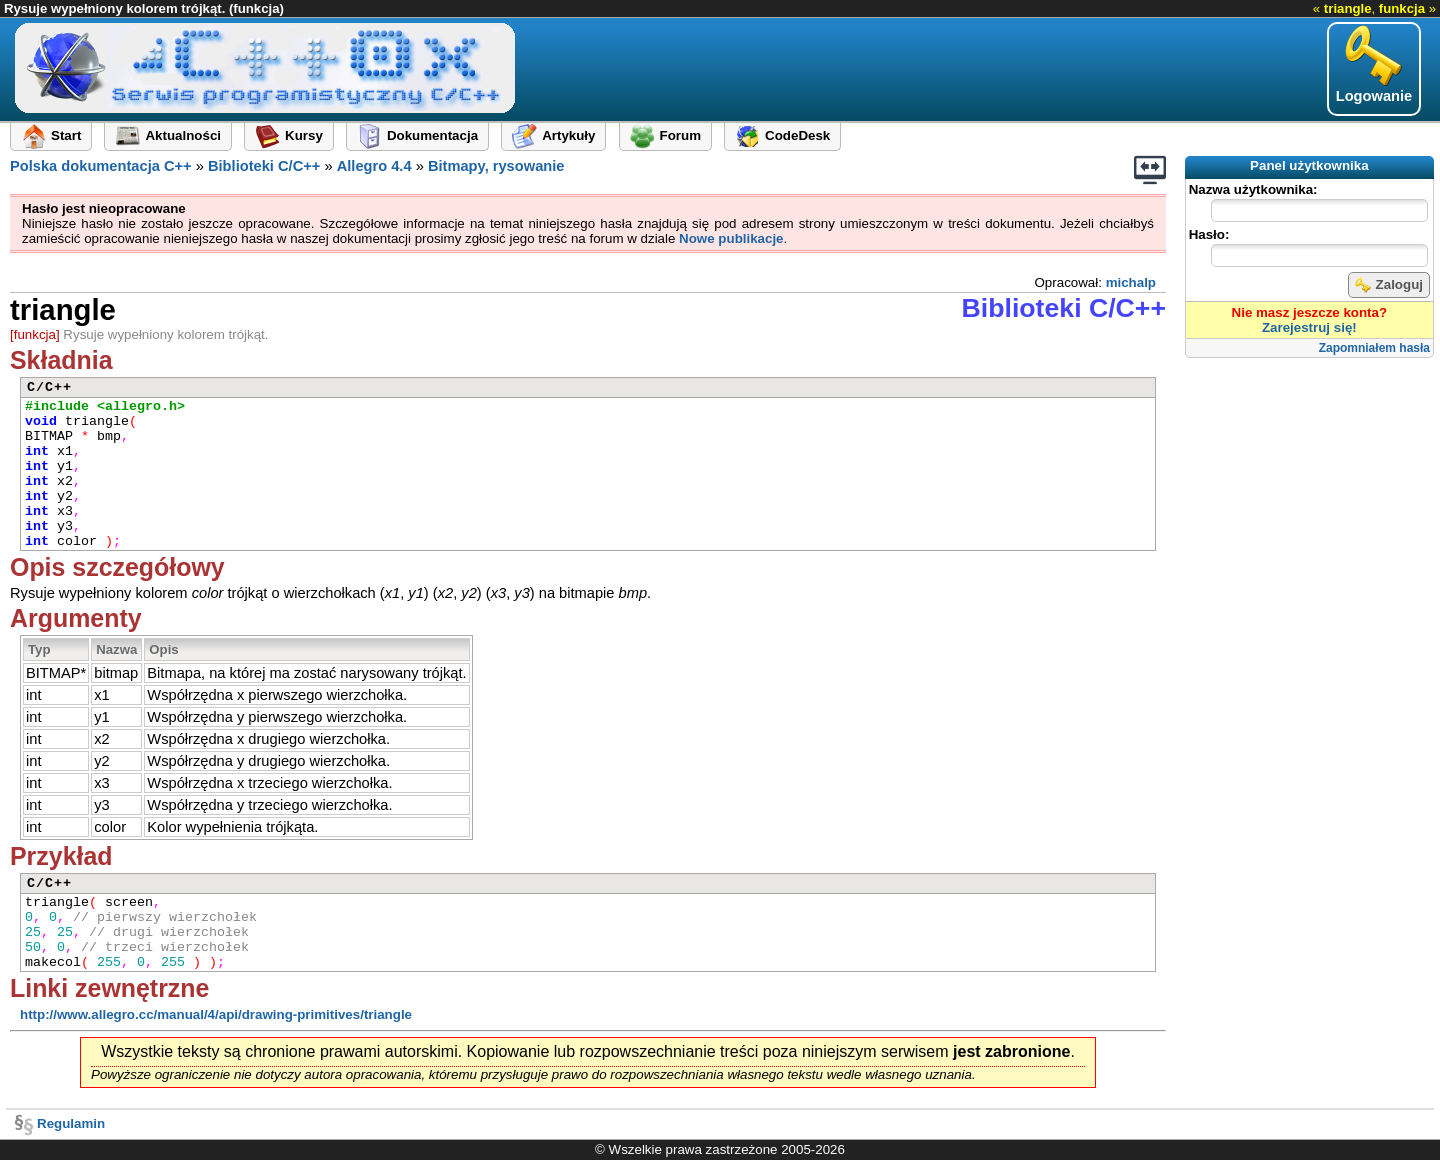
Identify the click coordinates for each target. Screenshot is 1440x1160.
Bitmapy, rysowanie (496, 166)
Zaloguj (1389, 285)
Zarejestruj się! (1309, 327)
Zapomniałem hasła (1374, 348)
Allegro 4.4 (374, 166)
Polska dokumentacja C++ (101, 166)
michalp (1131, 282)
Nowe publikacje (731, 238)
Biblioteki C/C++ (264, 166)
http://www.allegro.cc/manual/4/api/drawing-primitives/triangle (216, 1014)
